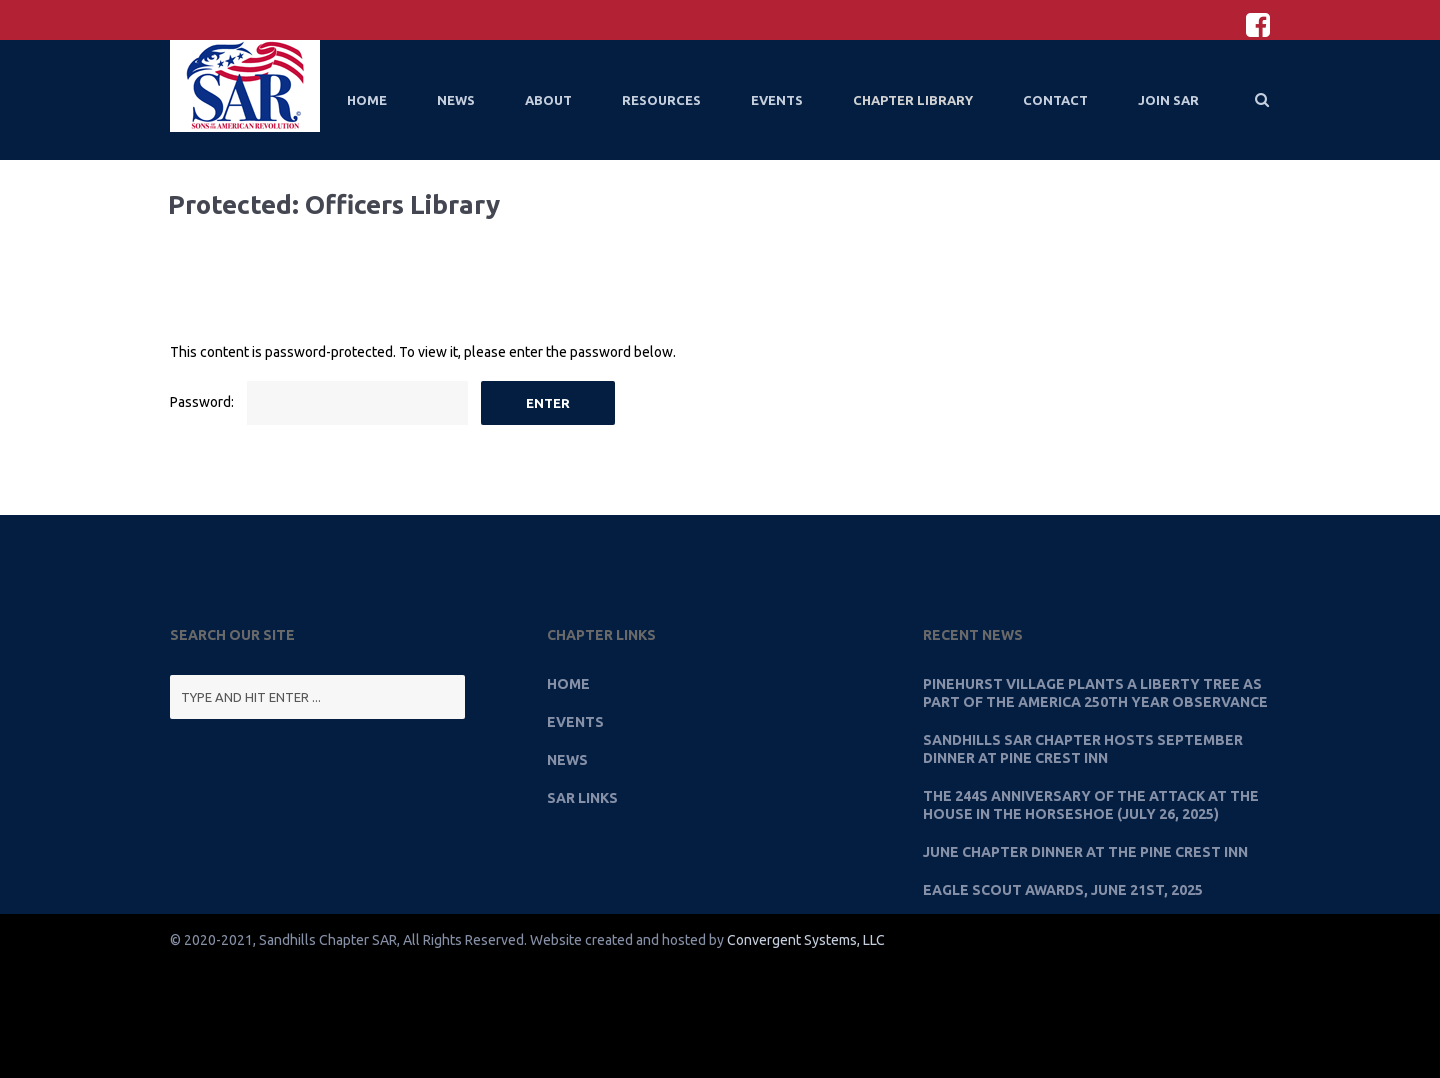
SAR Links (582, 798)
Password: (319, 402)
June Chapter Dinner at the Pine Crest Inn (1085, 852)
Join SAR (1168, 100)
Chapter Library (913, 100)
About (548, 100)
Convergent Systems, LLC (806, 940)
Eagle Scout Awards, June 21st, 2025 (1063, 890)
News (456, 100)
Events (777, 100)
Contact (1055, 100)
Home (367, 100)
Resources (661, 100)
